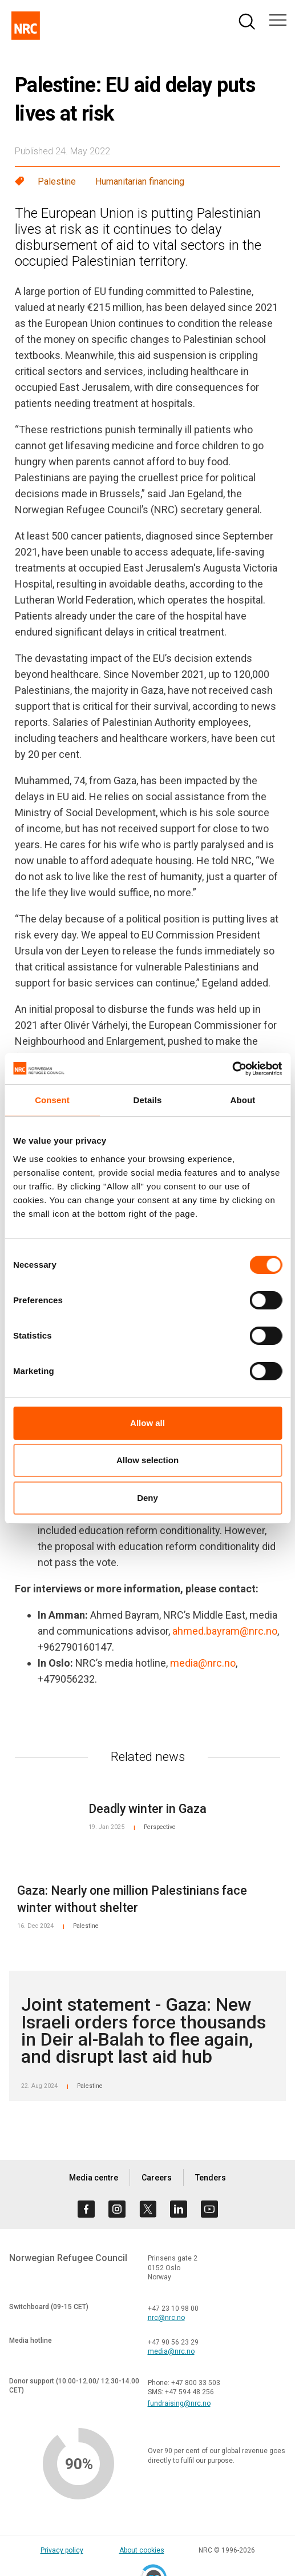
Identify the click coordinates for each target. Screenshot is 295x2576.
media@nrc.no (203, 1663)
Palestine (57, 181)
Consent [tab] (52, 1100)
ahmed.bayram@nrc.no (224, 1631)
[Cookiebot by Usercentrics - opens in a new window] (232, 1068)
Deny (147, 1498)
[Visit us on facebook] (86, 2209)
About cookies (141, 2550)
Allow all (147, 1423)
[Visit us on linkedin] (178, 2209)
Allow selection (147, 1460)
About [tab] (243, 1100)
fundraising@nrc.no (179, 2403)
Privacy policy (62, 2550)
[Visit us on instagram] (117, 2209)
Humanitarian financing (139, 181)
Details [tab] (148, 1100)
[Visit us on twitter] (147, 2209)
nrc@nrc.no (166, 2318)
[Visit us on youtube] (209, 2209)
